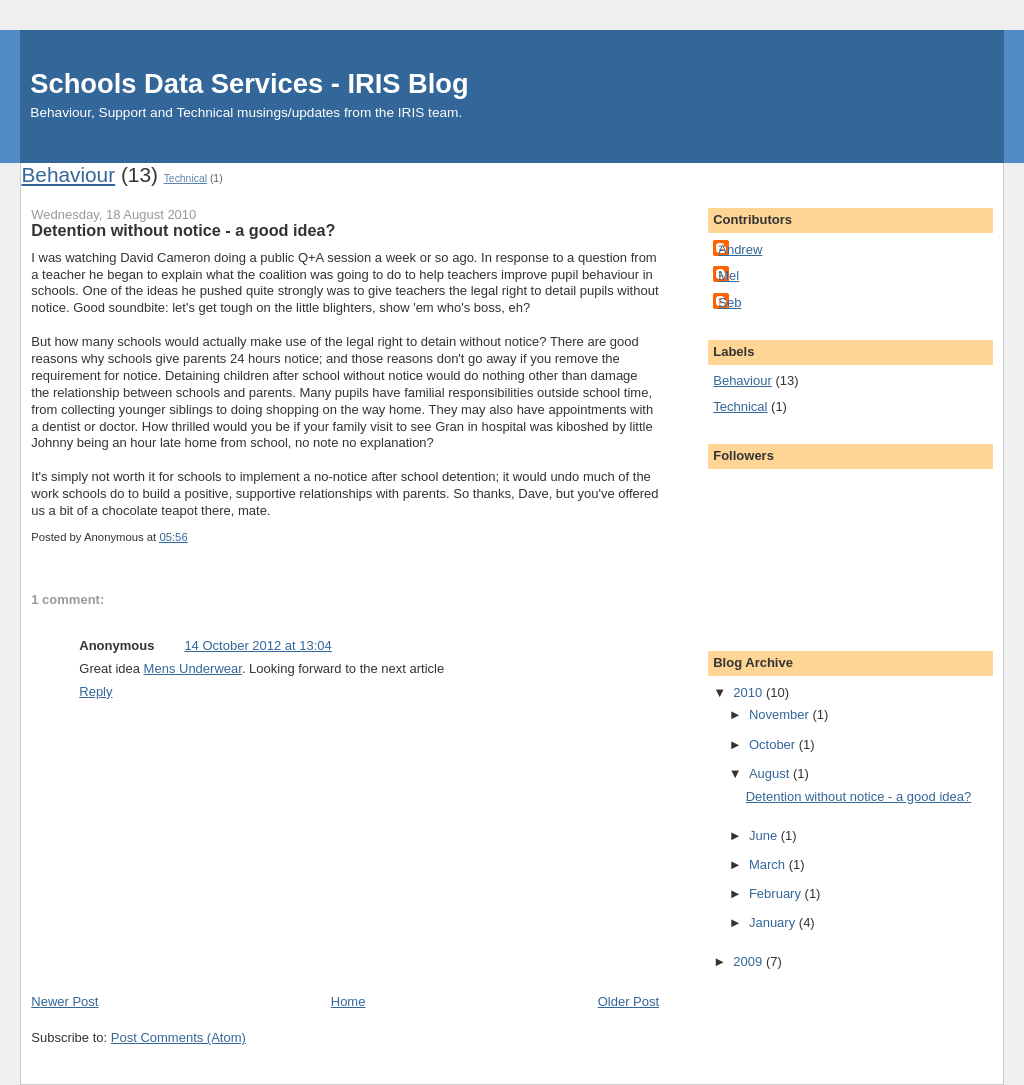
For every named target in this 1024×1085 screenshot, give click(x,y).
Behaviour (68, 174)
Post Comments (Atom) (178, 1037)
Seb (729, 302)
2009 (749, 961)
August (771, 773)
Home (348, 1001)
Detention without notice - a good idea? (859, 796)
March (769, 864)
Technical (185, 178)
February (777, 893)
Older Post (628, 1001)
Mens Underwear (193, 668)
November (781, 714)
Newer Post (64, 1001)
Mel (728, 275)
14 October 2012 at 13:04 (257, 645)
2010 (749, 692)
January (774, 922)
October (774, 744)
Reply (95, 691)
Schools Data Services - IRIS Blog (249, 83)
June (765, 835)
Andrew (740, 249)
